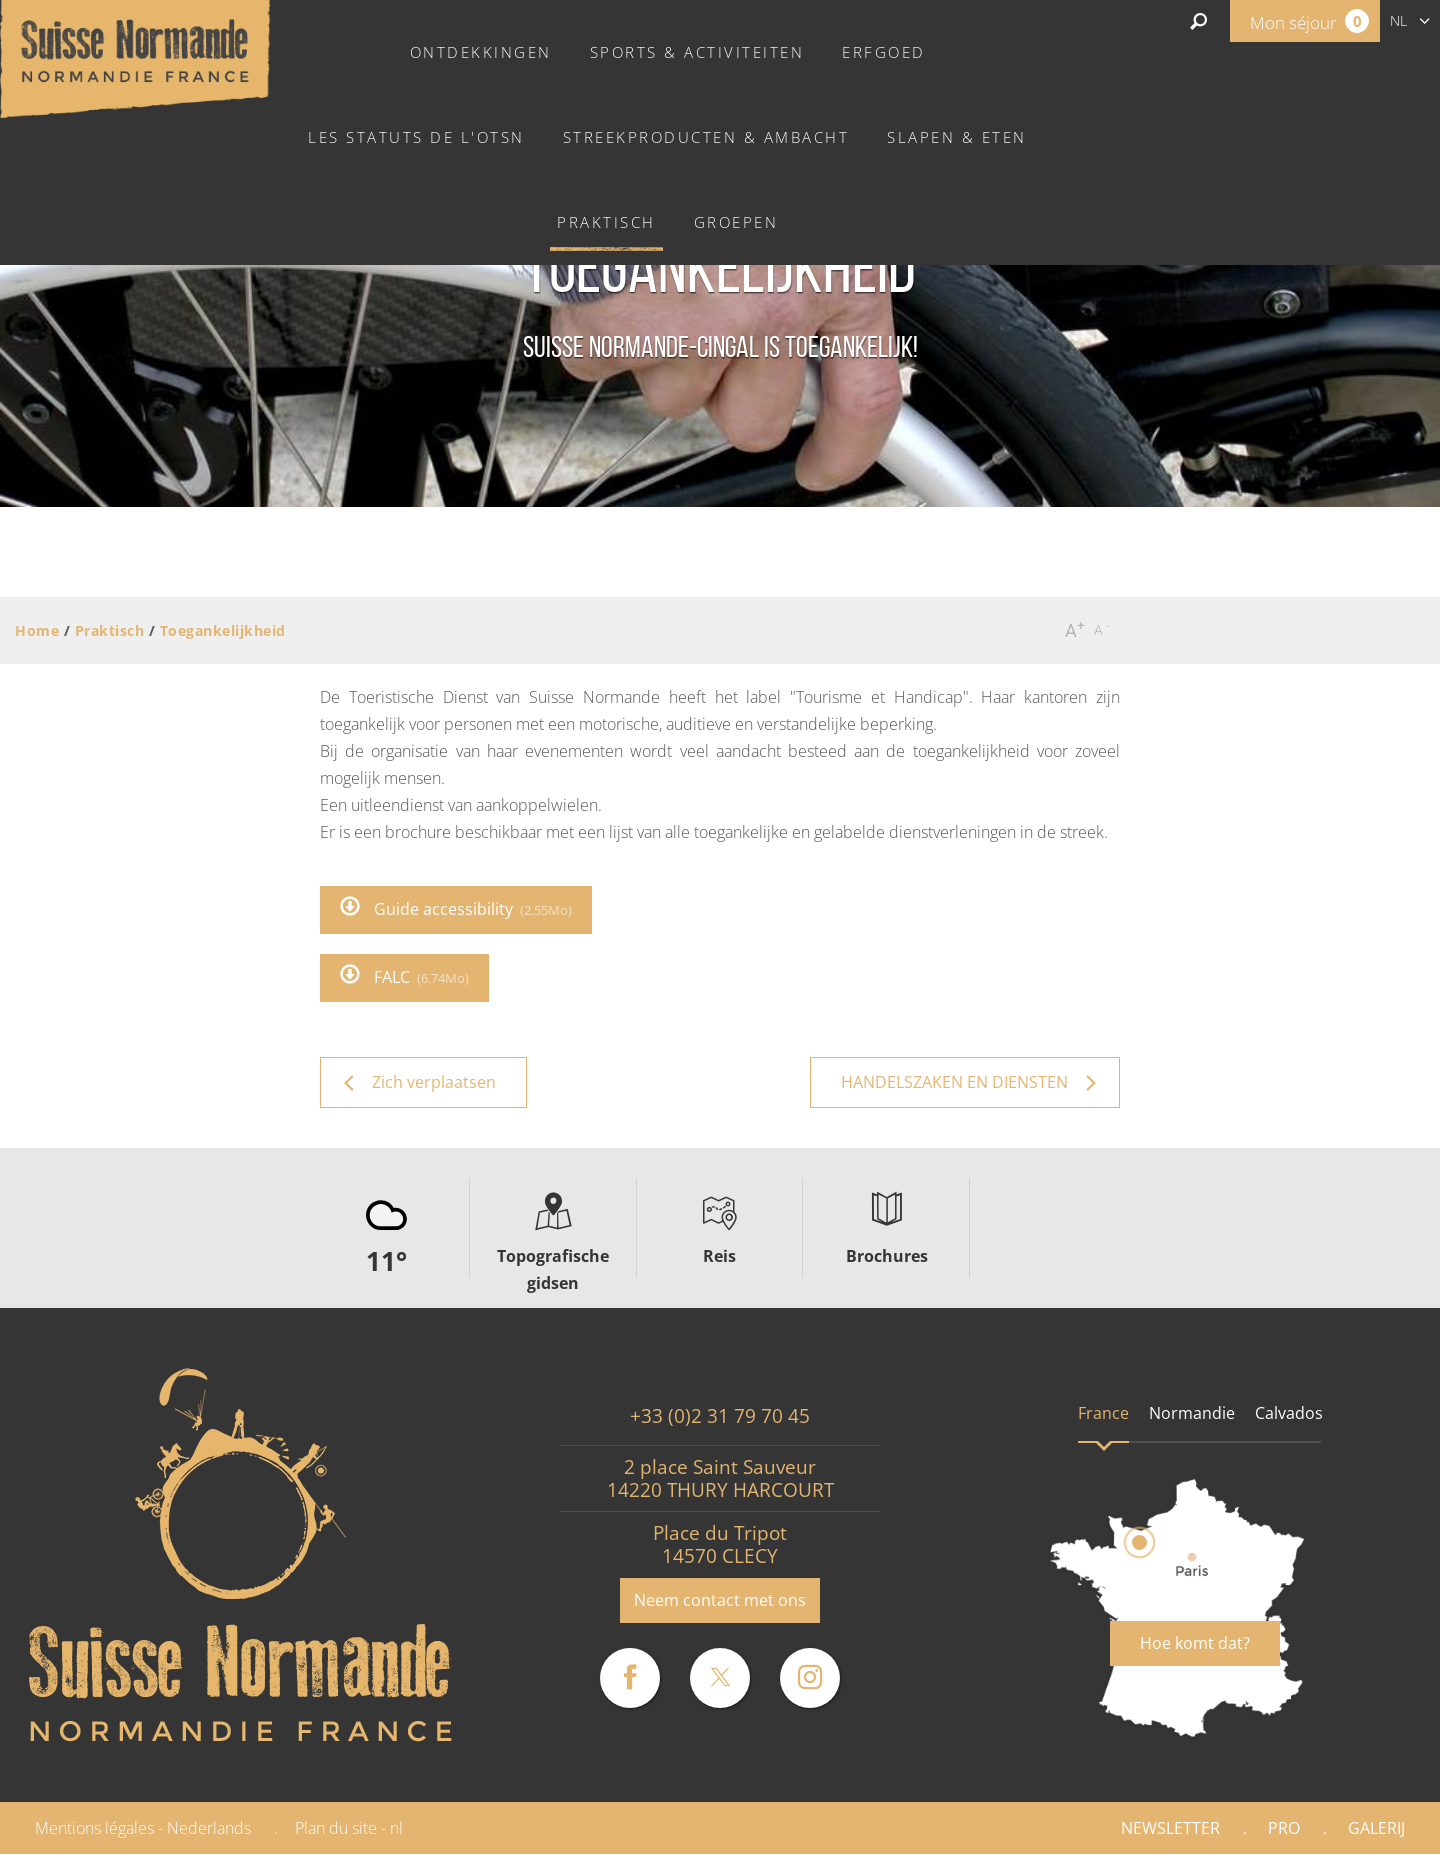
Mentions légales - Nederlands (143, 1828)
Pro (1284, 1828)
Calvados (1289, 1413)
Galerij (1376, 1828)
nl (1398, 20)
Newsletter (1170, 1828)
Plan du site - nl (349, 1828)
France (1103, 1413)
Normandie (1192, 1413)
